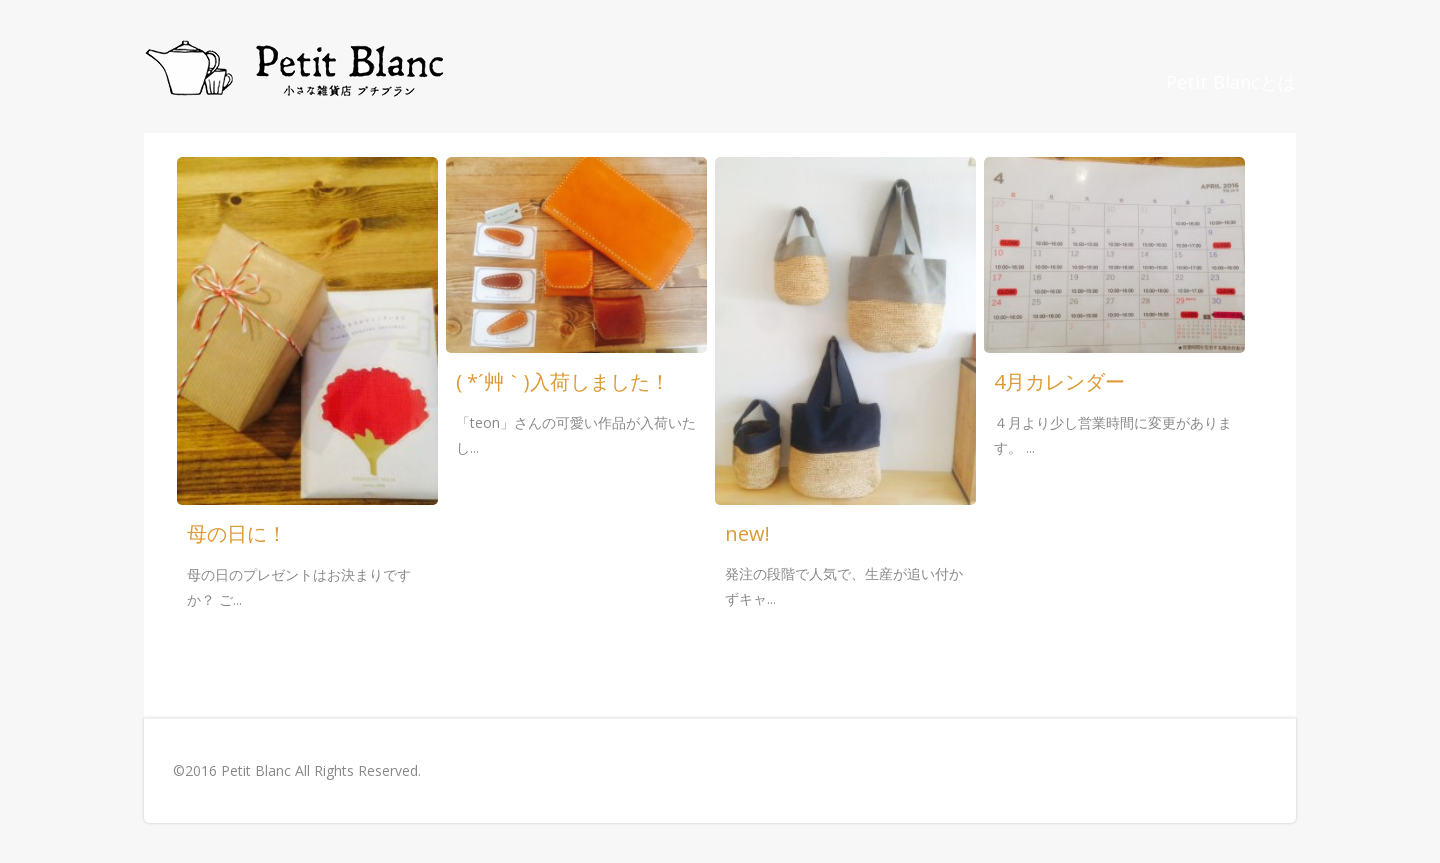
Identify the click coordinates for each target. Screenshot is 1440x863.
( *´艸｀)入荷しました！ (563, 381)
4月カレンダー (1059, 381)
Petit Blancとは (1231, 82)
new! (747, 533)
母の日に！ (237, 533)
